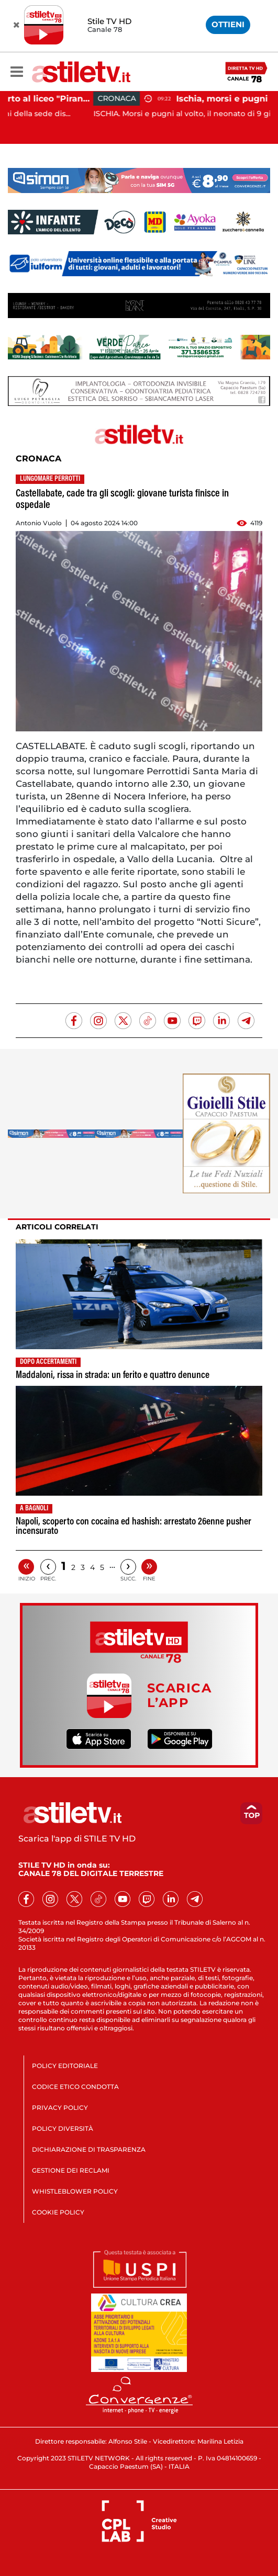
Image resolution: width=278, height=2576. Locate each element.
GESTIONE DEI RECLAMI (70, 2170)
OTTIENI (228, 24)
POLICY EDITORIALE (65, 2066)
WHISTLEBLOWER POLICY (75, 2191)
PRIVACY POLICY (60, 2107)
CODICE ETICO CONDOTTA (75, 2087)
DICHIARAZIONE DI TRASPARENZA (89, 2149)
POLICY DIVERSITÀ (62, 2128)
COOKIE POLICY (58, 2212)
